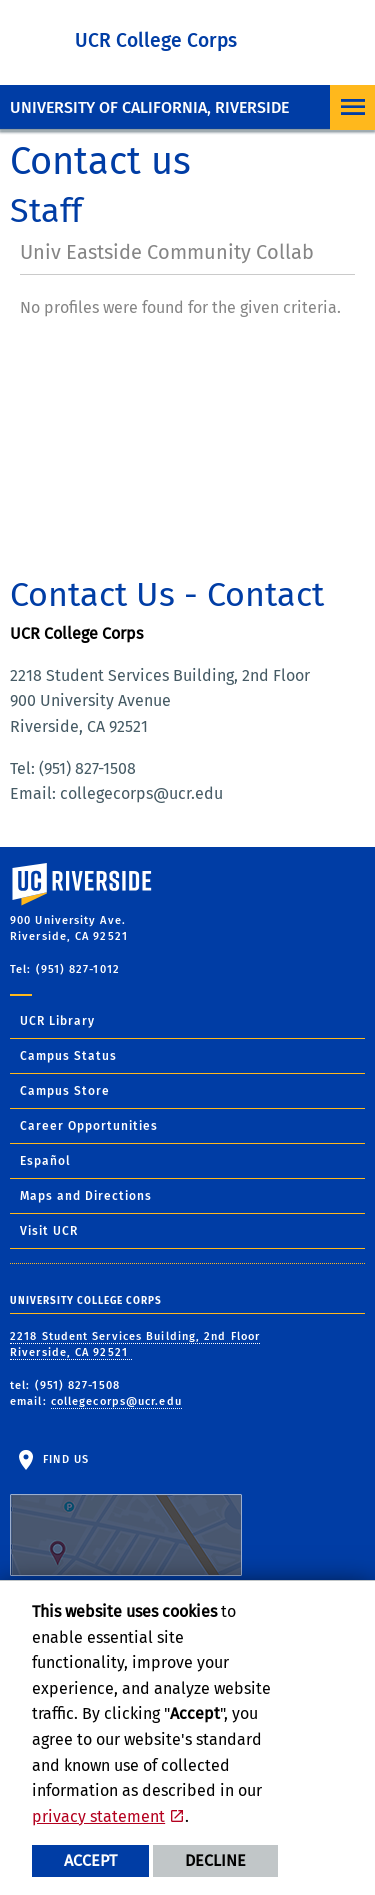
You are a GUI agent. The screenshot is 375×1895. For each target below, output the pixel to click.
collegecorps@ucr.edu (116, 1401)
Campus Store (65, 1091)
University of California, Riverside (149, 107)
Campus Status (68, 1056)
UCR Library (57, 1021)
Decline (215, 1860)
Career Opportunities (89, 1126)
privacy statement (98, 1816)
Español (45, 1161)
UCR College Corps (156, 40)
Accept (90, 1860)
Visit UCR (49, 1231)
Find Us (126, 1515)
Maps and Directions (86, 1196)
